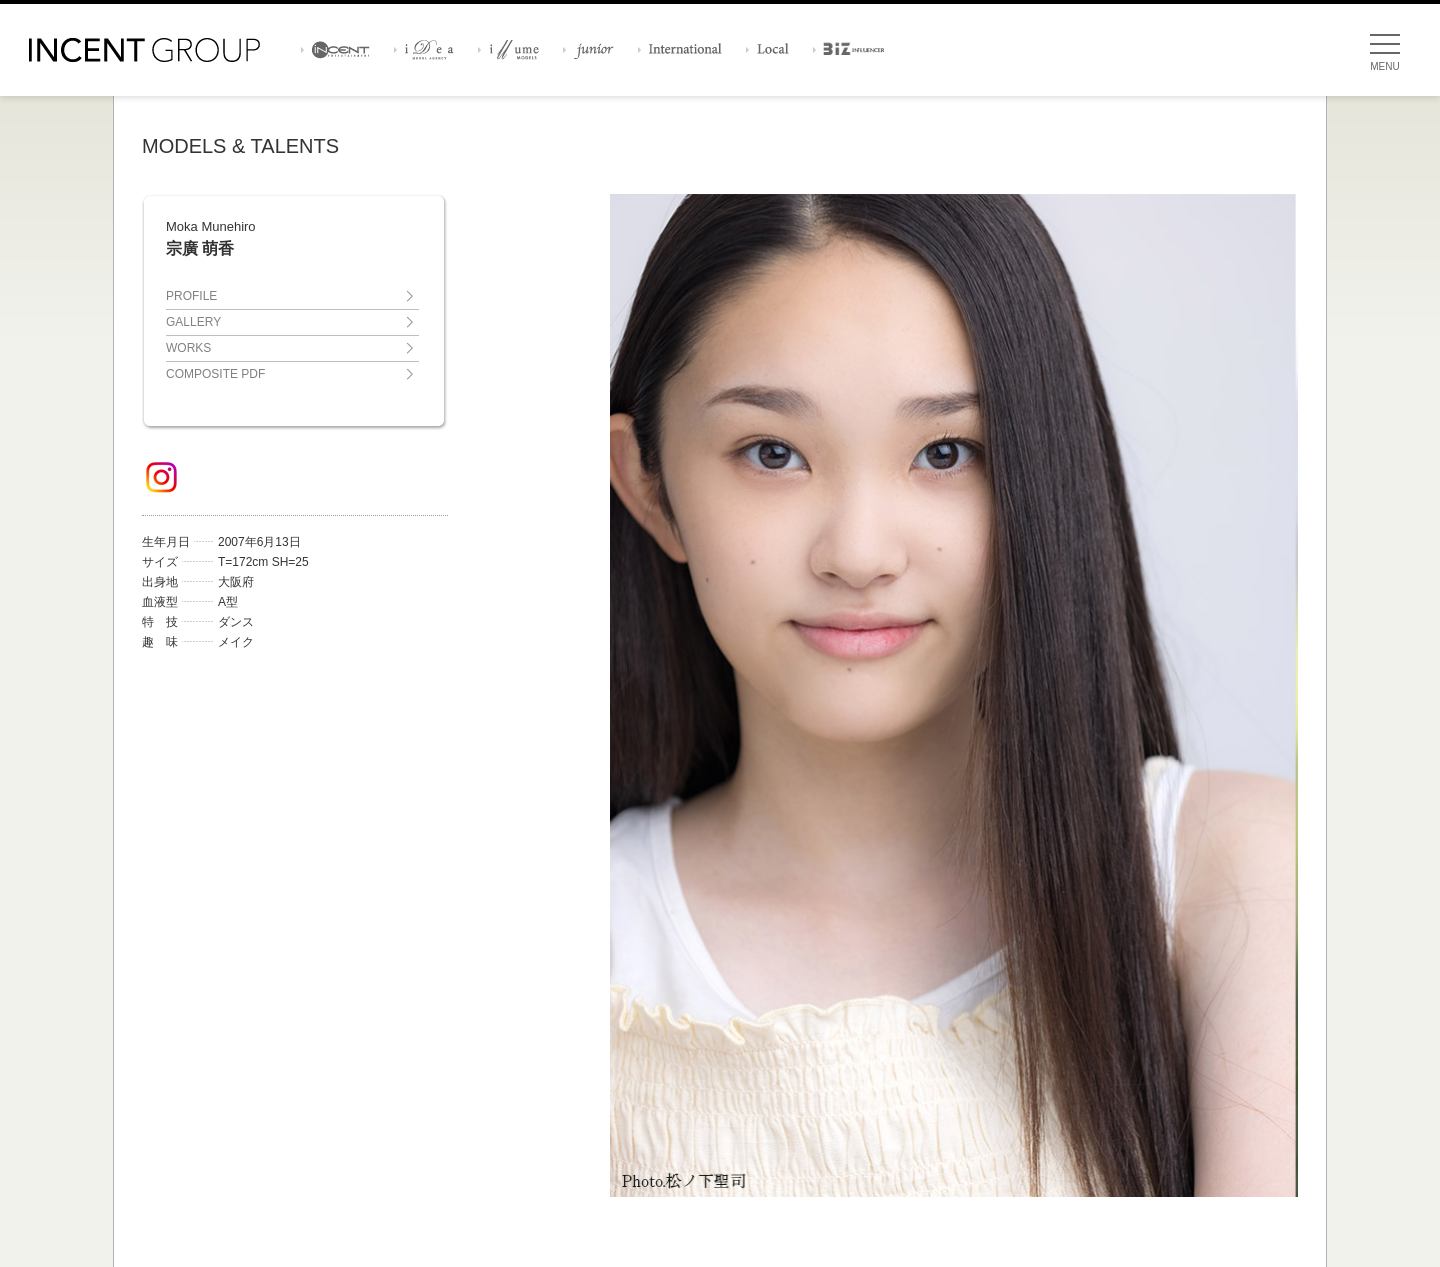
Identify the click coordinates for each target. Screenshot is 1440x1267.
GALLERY (193, 322)
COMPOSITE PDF (215, 374)
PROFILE (191, 296)
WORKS (188, 348)
